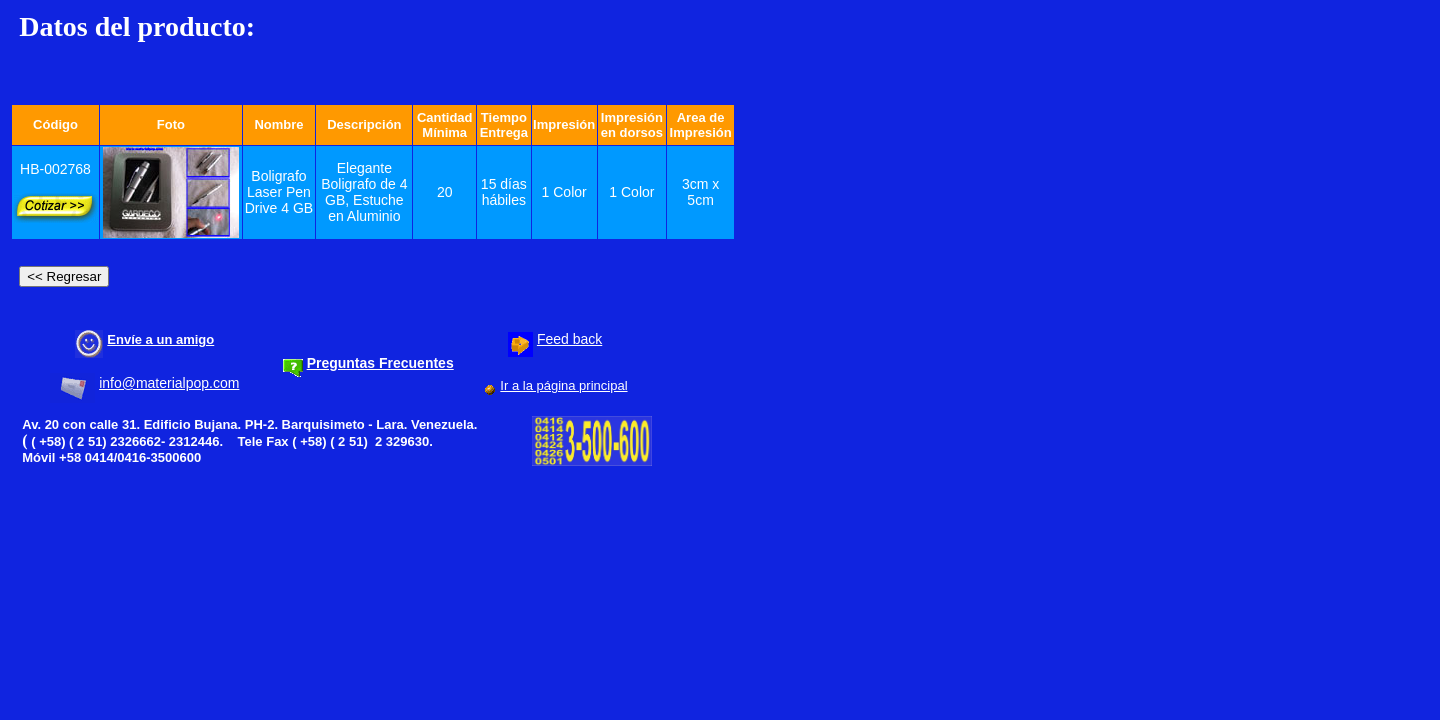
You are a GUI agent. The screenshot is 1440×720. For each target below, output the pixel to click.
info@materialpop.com (169, 383)
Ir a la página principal (563, 385)
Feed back (569, 339)
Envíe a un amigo (160, 339)
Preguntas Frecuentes (380, 363)
